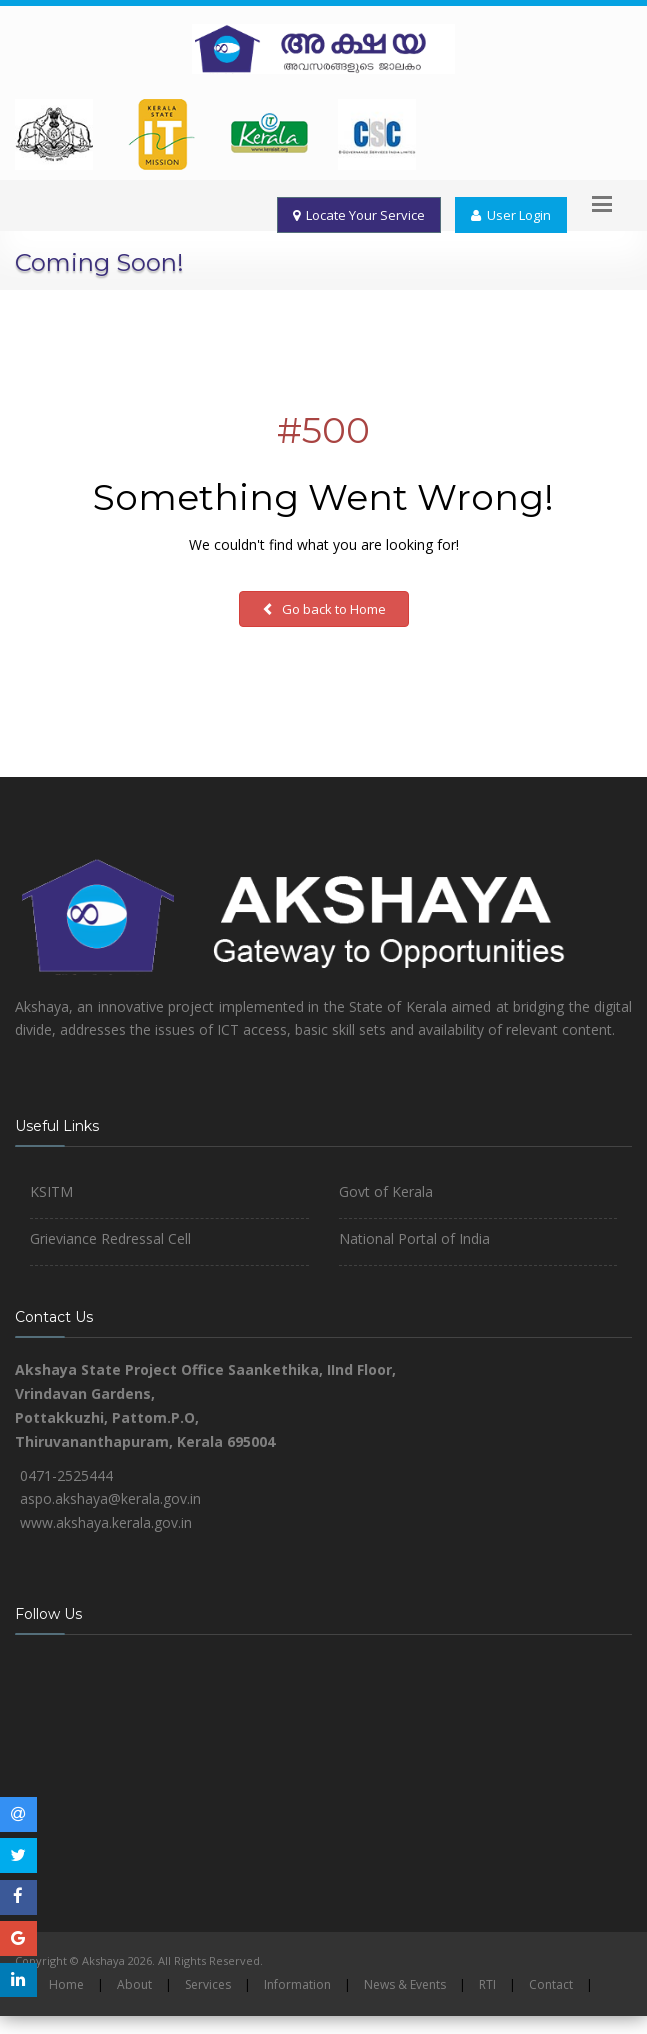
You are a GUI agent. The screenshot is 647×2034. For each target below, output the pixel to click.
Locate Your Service (359, 215)
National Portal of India (414, 1238)
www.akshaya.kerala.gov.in (106, 1522)
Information (297, 1984)
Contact (551, 1984)
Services (208, 1984)
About (134, 1984)
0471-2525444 (66, 1475)
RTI (487, 1984)
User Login (511, 215)
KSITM (51, 1191)
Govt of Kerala (386, 1191)
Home (66, 1984)
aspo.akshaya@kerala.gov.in (110, 1498)
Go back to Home (324, 609)
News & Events (405, 1984)
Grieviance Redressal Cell (110, 1238)
